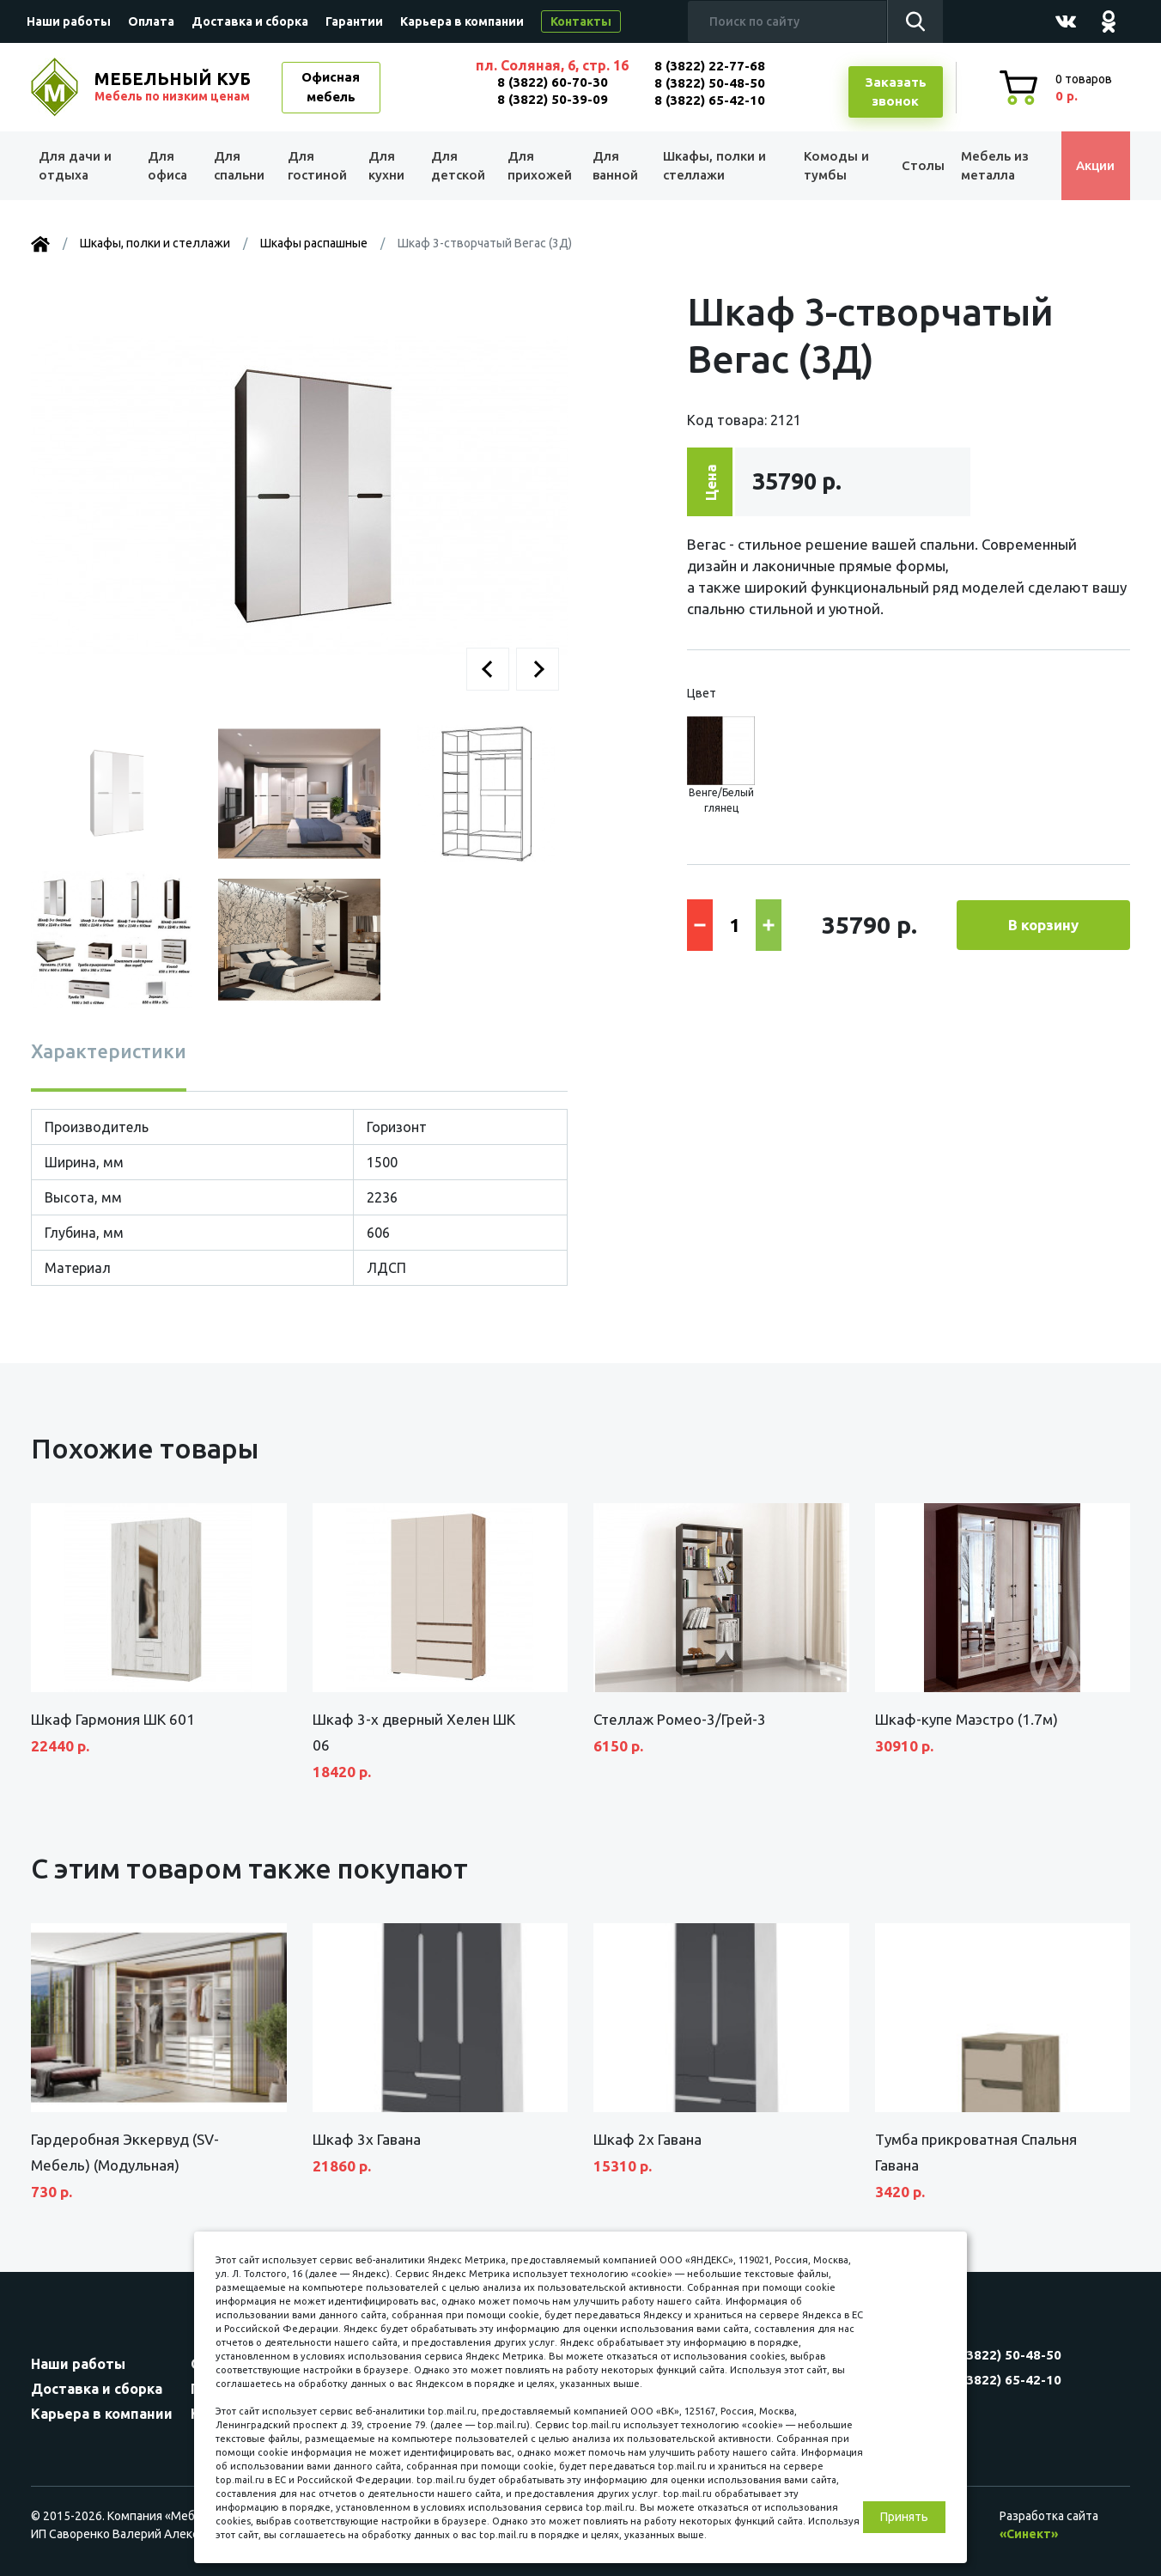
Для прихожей (537, 166)
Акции (1091, 165)
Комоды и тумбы (829, 166)
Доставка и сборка (249, 21)
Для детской (456, 166)
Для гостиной (316, 166)
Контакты (580, 21)
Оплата (151, 21)
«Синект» (1029, 2534)
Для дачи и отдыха (77, 166)
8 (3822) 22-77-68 (709, 65)
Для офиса (167, 166)
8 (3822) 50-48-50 (709, 83)
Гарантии (354, 21)
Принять (904, 2517)
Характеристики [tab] (108, 1051)
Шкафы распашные (314, 243)
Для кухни (385, 166)
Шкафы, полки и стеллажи (711, 166)
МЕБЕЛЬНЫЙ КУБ (174, 87)
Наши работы (69, 21)
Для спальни (238, 166)
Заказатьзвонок (896, 92)
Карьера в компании (462, 21)
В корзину (1043, 925)
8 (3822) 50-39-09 (552, 99)
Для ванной (612, 166)
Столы (914, 165)
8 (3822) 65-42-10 (709, 100)
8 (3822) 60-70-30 (552, 82)
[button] (487, 669)
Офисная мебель (330, 87)
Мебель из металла (990, 166)
